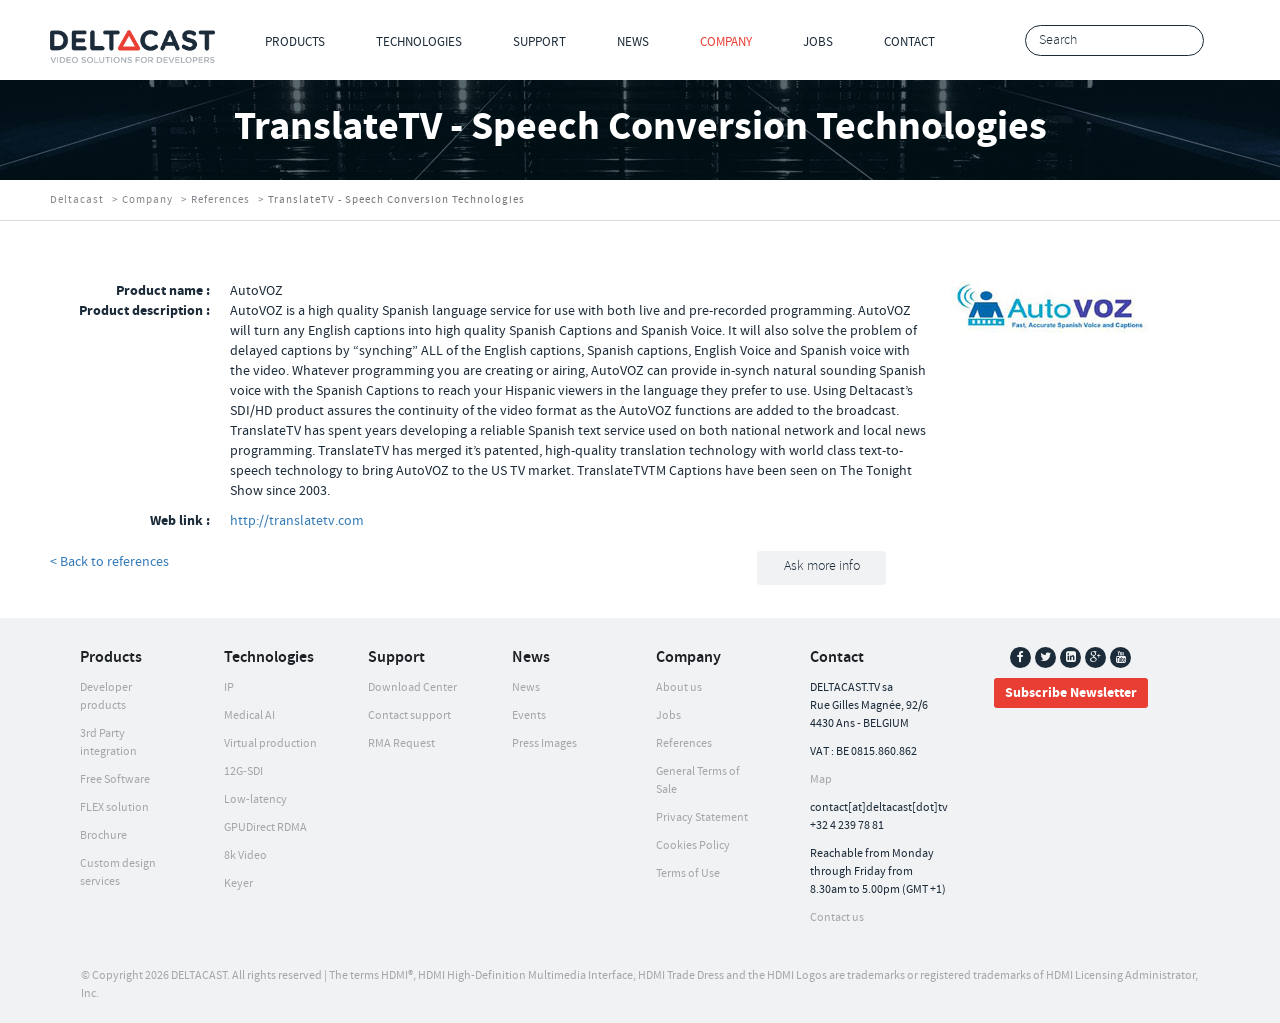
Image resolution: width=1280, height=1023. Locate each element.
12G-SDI (243, 771)
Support (539, 42)
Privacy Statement (702, 817)
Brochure (103, 835)
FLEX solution (114, 807)
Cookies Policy (693, 845)
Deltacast (77, 200)
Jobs (818, 42)
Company (726, 42)
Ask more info (822, 566)
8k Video (245, 855)
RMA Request (401, 743)
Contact (909, 42)
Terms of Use (688, 873)
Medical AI (249, 715)
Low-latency (255, 799)
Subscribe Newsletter (1071, 693)
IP (229, 687)
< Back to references (109, 562)
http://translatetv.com (297, 521)
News (633, 42)
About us (679, 687)
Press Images (544, 743)
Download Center (412, 687)
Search (1183, 41)
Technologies (419, 42)
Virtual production (270, 743)
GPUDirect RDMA (265, 827)
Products (295, 42)
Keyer (238, 883)
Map (821, 779)
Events (529, 715)
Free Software (115, 779)
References (220, 200)
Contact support (409, 715)
